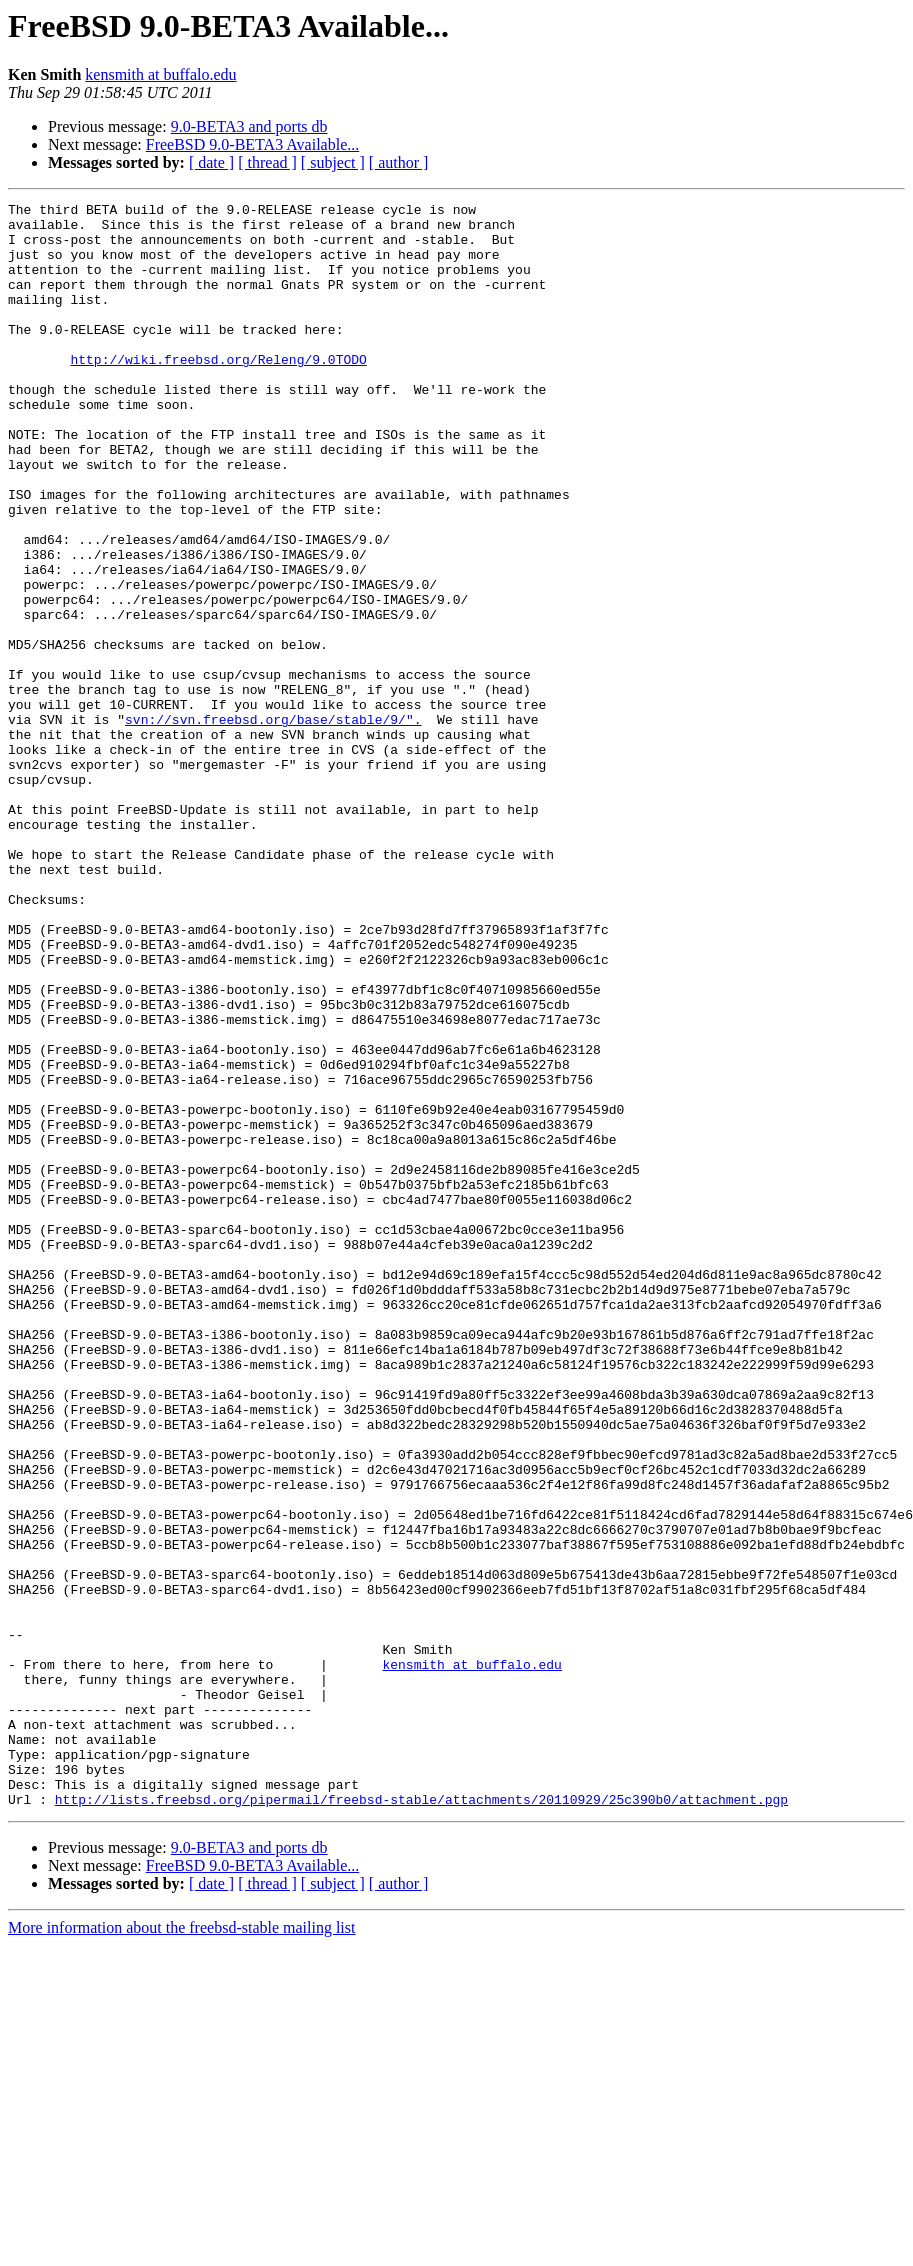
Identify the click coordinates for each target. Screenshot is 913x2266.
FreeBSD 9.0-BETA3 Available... (253, 144)
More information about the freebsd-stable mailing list (181, 2248)
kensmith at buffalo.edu (160, 74)
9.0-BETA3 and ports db (249, 126)
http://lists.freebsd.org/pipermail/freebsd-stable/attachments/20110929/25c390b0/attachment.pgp (421, 2120)
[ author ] (399, 162)
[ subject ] (333, 162)
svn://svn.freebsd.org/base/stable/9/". (273, 824)
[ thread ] (267, 162)
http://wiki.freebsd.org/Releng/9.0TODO (218, 392)
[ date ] (211, 162)
